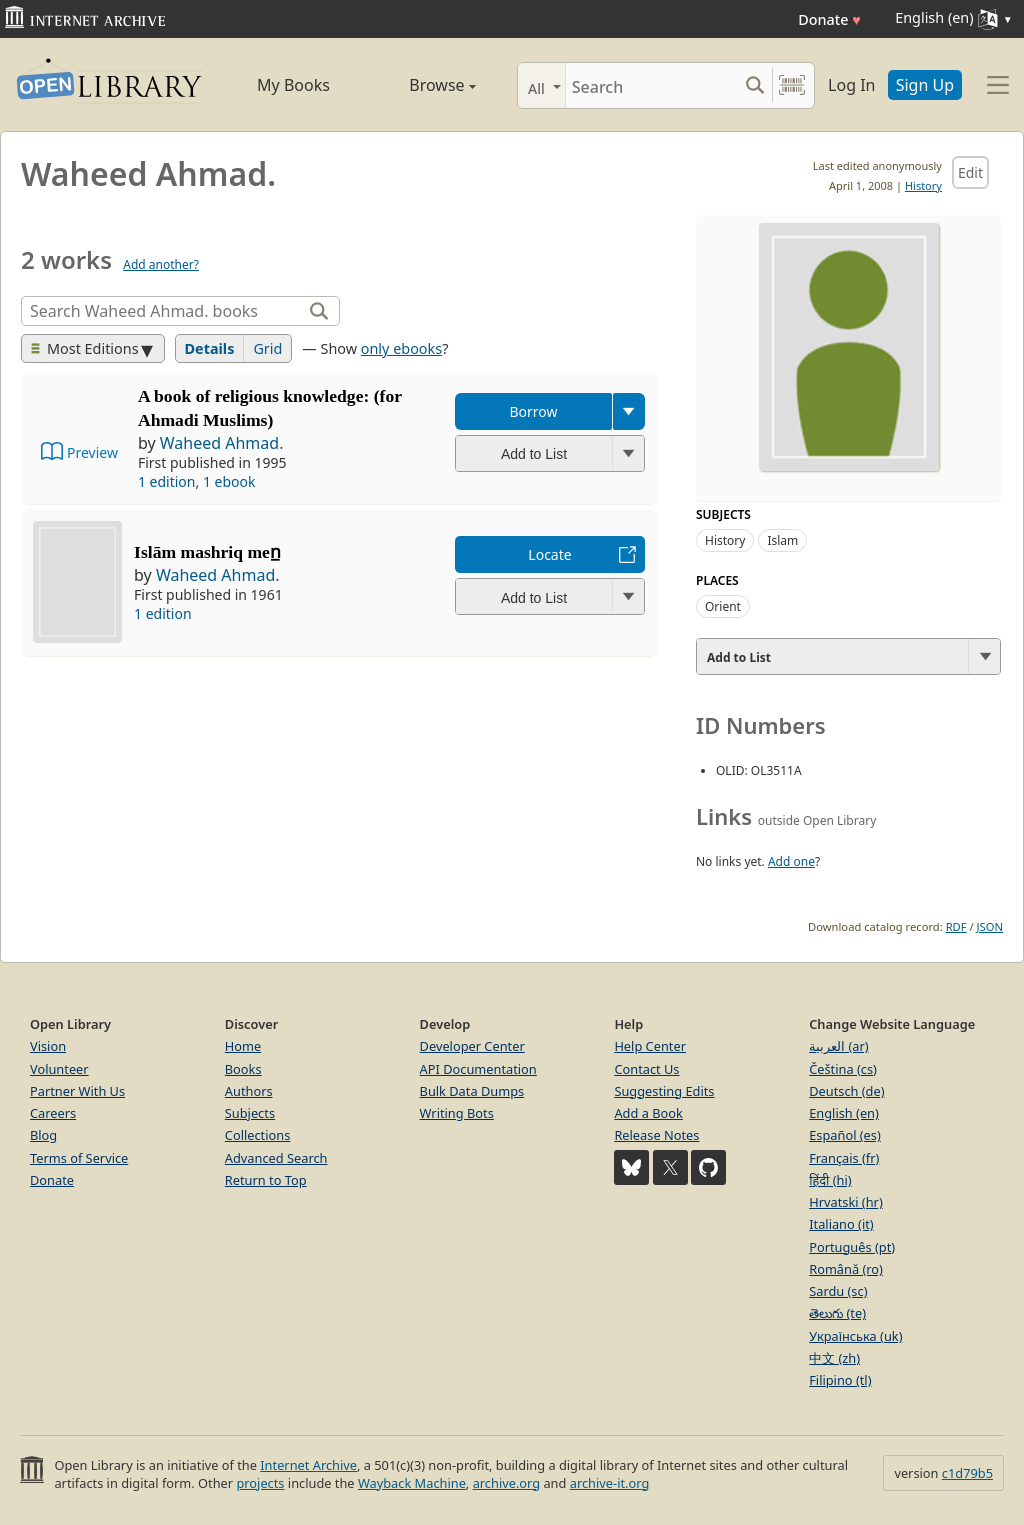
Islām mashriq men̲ (207, 552)
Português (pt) (852, 1247)
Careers (53, 1113)
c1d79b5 (967, 1473)
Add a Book (648, 1113)
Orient (723, 606)
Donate (829, 19)
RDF (956, 926)
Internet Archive (308, 1465)
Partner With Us (77, 1091)
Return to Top (266, 1180)
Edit (970, 172)
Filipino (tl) (840, 1380)
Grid (267, 348)
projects (260, 1483)
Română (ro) (846, 1269)
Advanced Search (276, 1158)
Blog (43, 1135)
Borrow (533, 411)
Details (210, 348)
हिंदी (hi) (830, 1180)
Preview (92, 452)
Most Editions (85, 348)
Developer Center (472, 1046)
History (923, 185)
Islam (782, 540)
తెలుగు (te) (837, 1313)
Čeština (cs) (843, 1069)
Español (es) (845, 1135)
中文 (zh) (834, 1358)
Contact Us (646, 1069)
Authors (249, 1091)
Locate (549, 554)
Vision (48, 1046)
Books (243, 1069)
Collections (258, 1135)
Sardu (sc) (838, 1291)
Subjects (250, 1113)
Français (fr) (844, 1158)
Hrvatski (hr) (846, 1202)
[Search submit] (754, 85)
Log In (851, 85)
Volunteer (59, 1069)
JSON (990, 926)
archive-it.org (610, 1483)
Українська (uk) (855, 1336)
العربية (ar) (838, 1046)
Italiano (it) (841, 1224)
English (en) (844, 1113)
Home (243, 1046)
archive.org (506, 1483)
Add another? (161, 264)
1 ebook (229, 481)
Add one (791, 861)
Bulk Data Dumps (472, 1091)
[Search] (651, 85)
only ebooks (401, 348)
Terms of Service (79, 1158)
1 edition (167, 481)
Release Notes (656, 1135)
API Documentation (478, 1069)
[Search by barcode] (792, 85)
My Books (293, 85)
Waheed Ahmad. (222, 443)
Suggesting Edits (664, 1091)
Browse (422, 85)
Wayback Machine (412, 1483)
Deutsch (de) (846, 1091)
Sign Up (925, 85)
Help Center (650, 1046)
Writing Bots (457, 1113)
